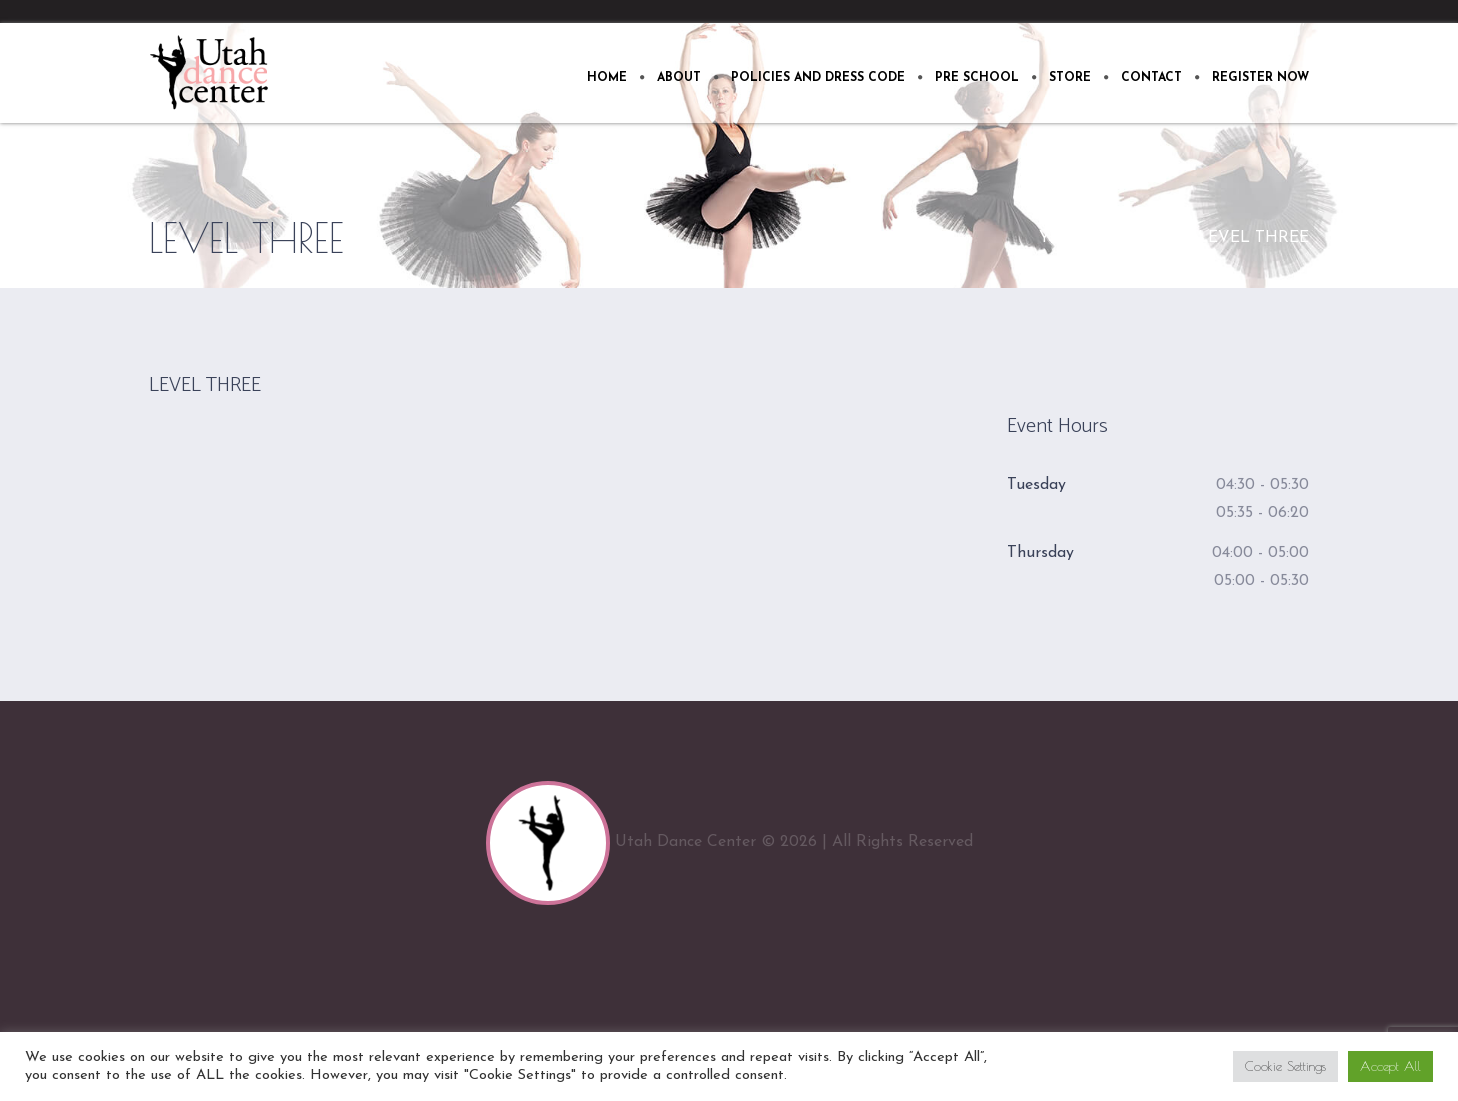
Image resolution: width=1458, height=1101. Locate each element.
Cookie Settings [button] (1285, 1066)
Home (1160, 238)
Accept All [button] (1390, 1066)
